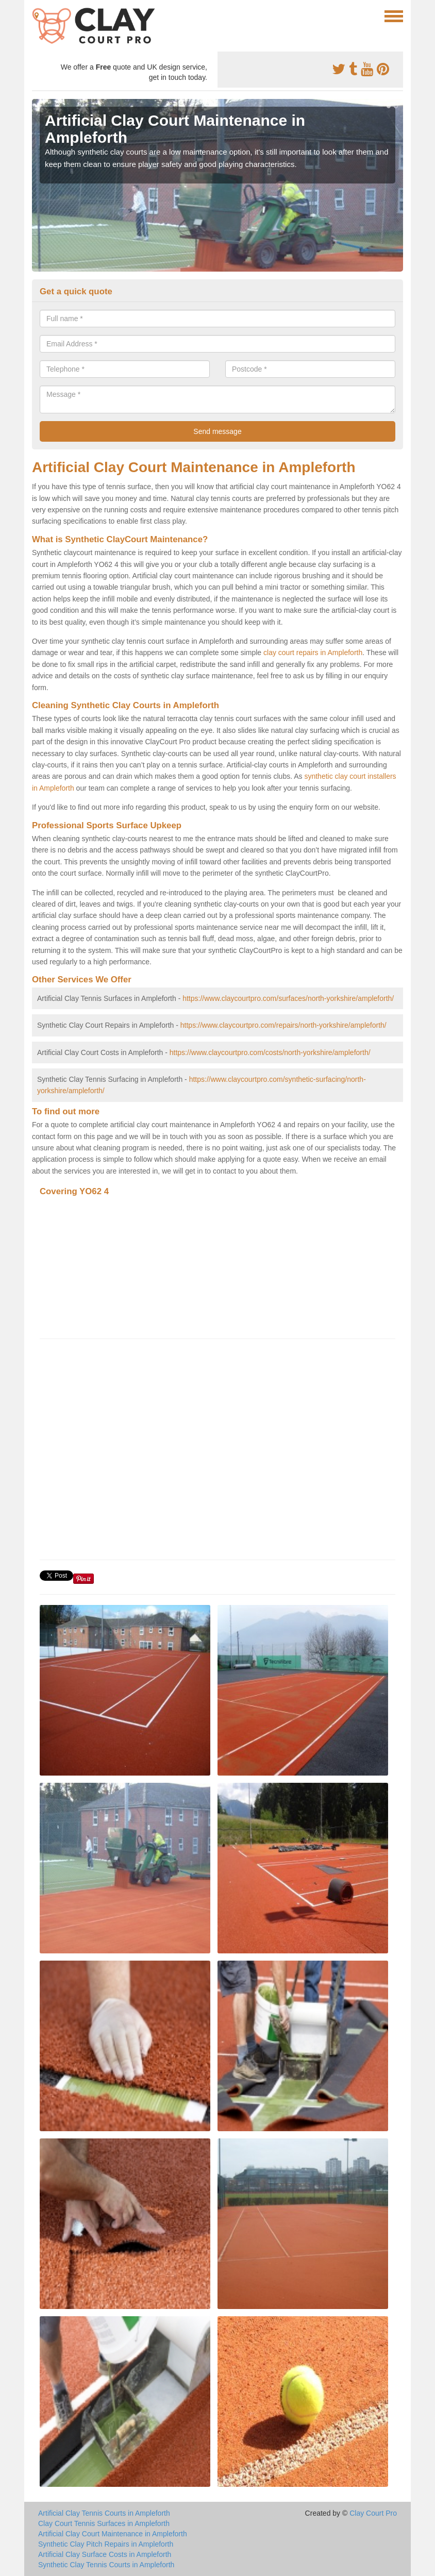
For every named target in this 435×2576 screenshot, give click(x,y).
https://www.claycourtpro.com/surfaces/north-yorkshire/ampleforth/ (288, 998)
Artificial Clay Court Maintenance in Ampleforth (112, 2534)
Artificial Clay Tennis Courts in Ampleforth (104, 2513)
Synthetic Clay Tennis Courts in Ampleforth (106, 2565)
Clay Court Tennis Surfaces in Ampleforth (104, 2523)
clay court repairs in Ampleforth (312, 652)
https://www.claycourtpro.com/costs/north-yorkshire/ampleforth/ (270, 1052)
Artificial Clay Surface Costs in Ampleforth (104, 2554)
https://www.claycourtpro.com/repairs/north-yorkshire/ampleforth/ (283, 1025)
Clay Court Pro (373, 2513)
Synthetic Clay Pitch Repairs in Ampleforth (105, 2544)
